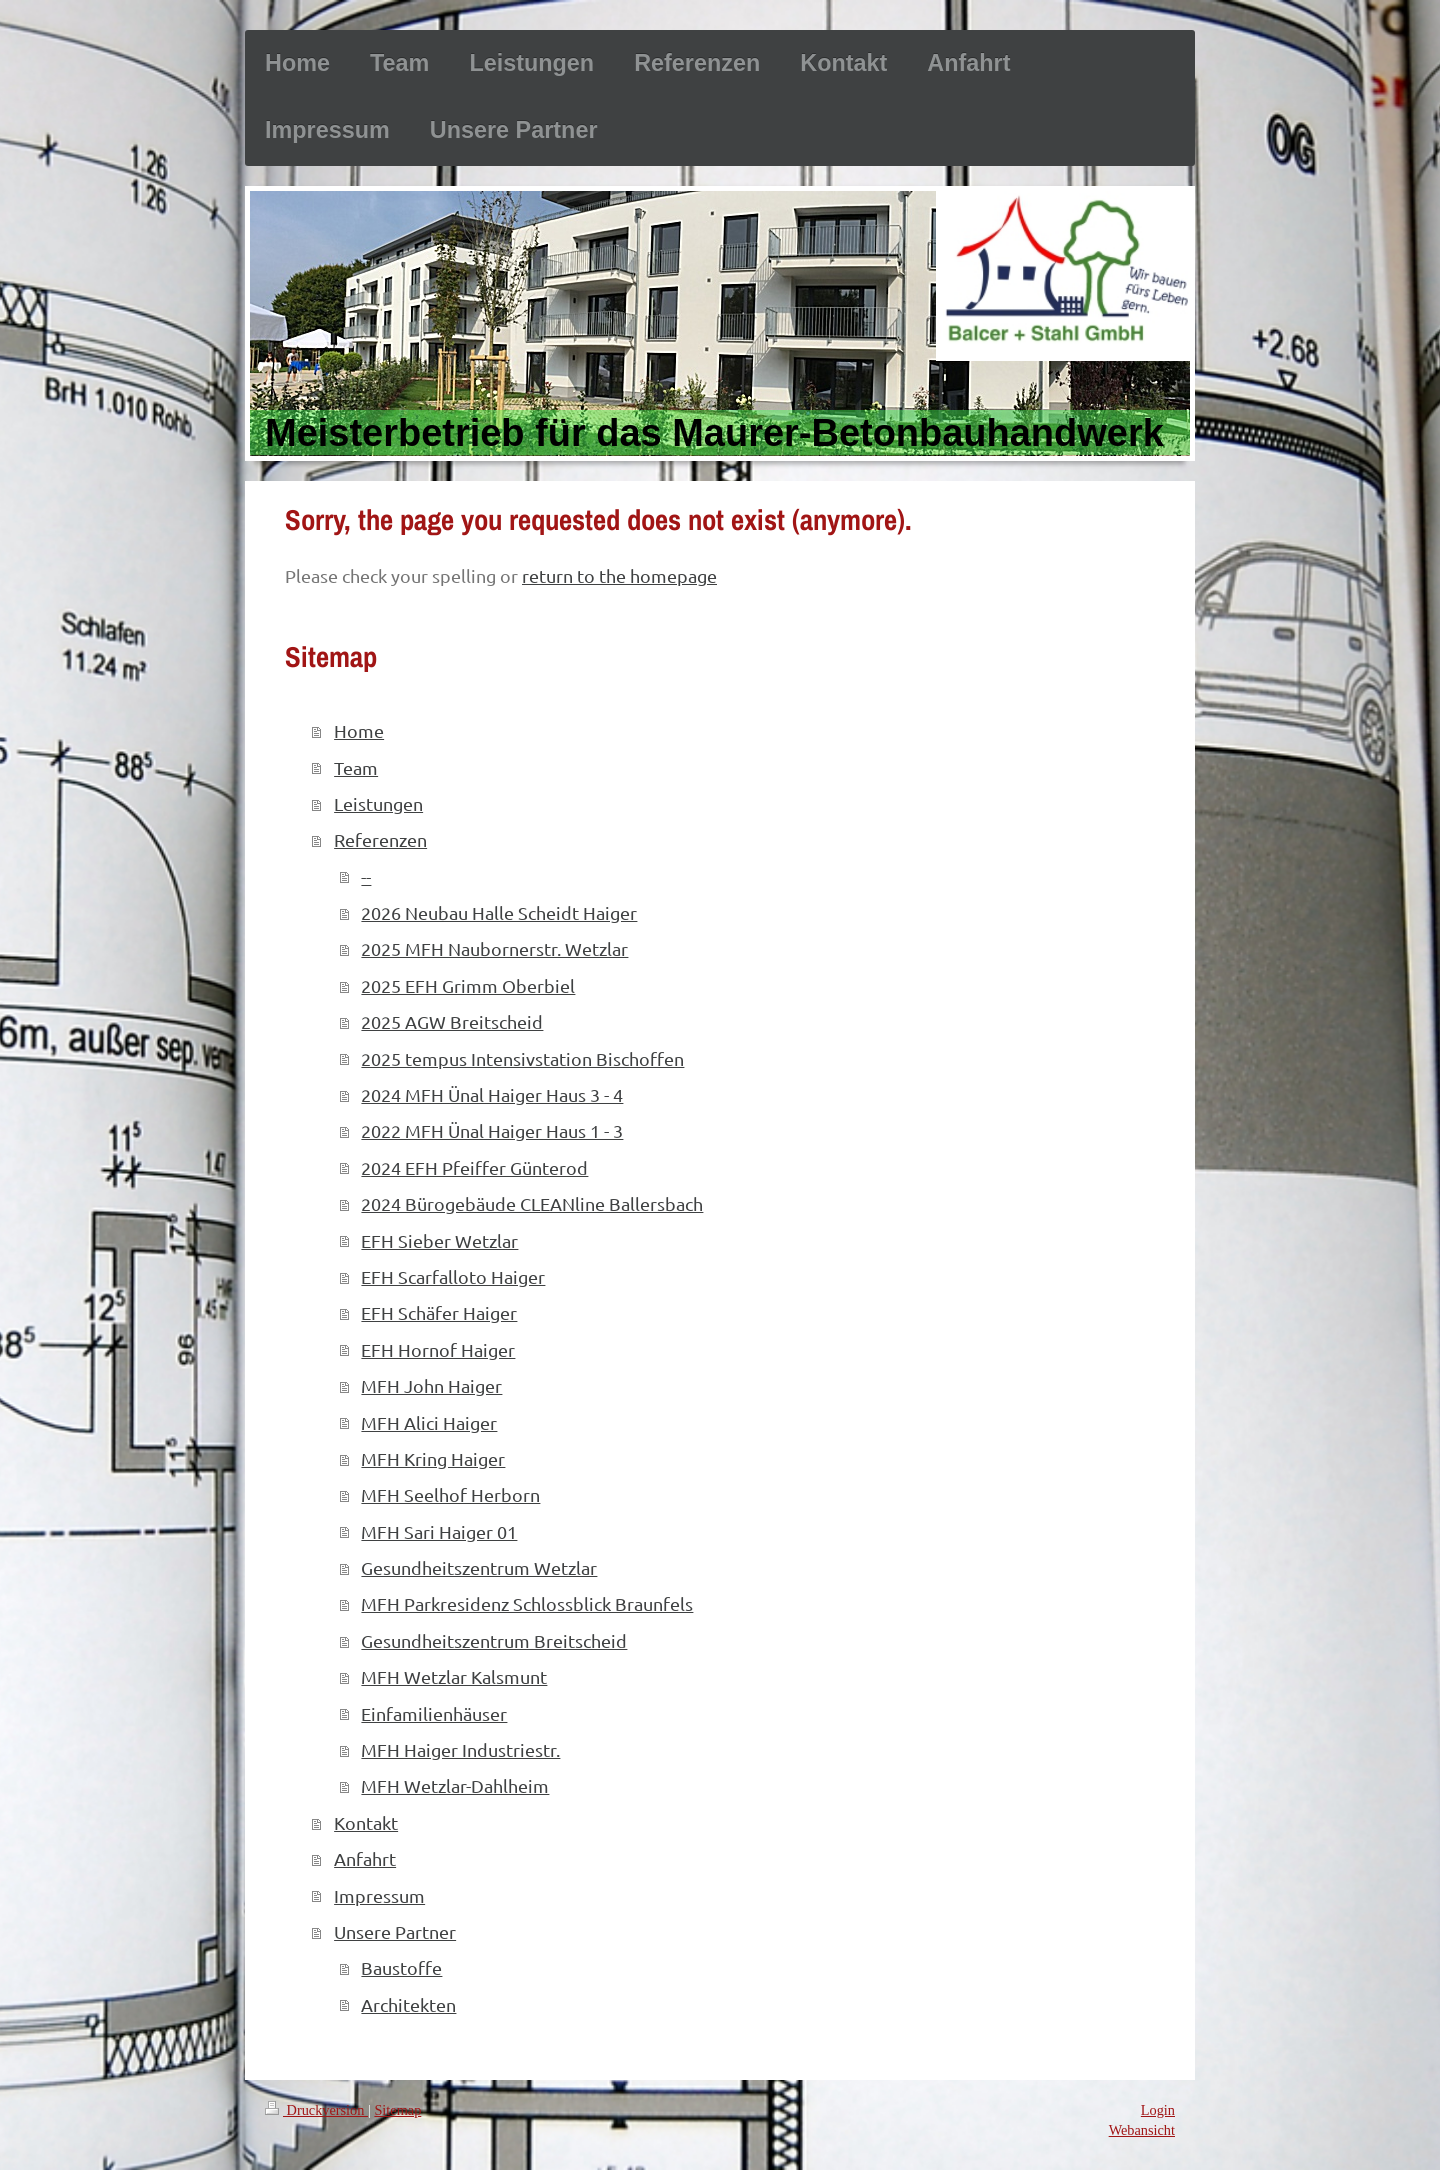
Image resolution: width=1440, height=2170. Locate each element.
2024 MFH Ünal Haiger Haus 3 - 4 (492, 1094)
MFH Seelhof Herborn (450, 1494)
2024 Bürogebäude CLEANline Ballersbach (532, 1203)
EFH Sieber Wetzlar (439, 1240)
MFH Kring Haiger (433, 1458)
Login (1158, 2110)
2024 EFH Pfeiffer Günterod (474, 1167)
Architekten (408, 2004)
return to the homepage (619, 575)
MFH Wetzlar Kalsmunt (454, 1676)
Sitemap (397, 2110)
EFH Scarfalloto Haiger (453, 1276)
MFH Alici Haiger (429, 1422)
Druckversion (316, 2110)
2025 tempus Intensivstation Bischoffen (522, 1058)
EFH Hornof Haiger (438, 1349)
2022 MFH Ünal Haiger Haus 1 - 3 (492, 1130)
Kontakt (366, 1822)
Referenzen (380, 839)
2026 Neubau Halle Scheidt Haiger (499, 912)
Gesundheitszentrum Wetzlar (479, 1567)
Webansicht (1142, 2130)
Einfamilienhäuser (434, 1713)
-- (366, 876)
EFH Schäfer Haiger (439, 1312)
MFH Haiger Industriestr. (460, 1749)
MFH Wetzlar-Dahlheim (455, 1785)
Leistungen (378, 803)
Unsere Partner (395, 1931)
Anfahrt (365, 1858)
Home (359, 730)
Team (356, 767)
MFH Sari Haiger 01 (439, 1531)
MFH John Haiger (431, 1385)
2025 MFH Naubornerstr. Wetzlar (494, 948)
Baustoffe (401, 1967)
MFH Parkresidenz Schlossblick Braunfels (527, 1603)
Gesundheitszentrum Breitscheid (494, 1640)
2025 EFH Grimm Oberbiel (468, 985)
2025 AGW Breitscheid (452, 1021)
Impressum (379, 1895)
